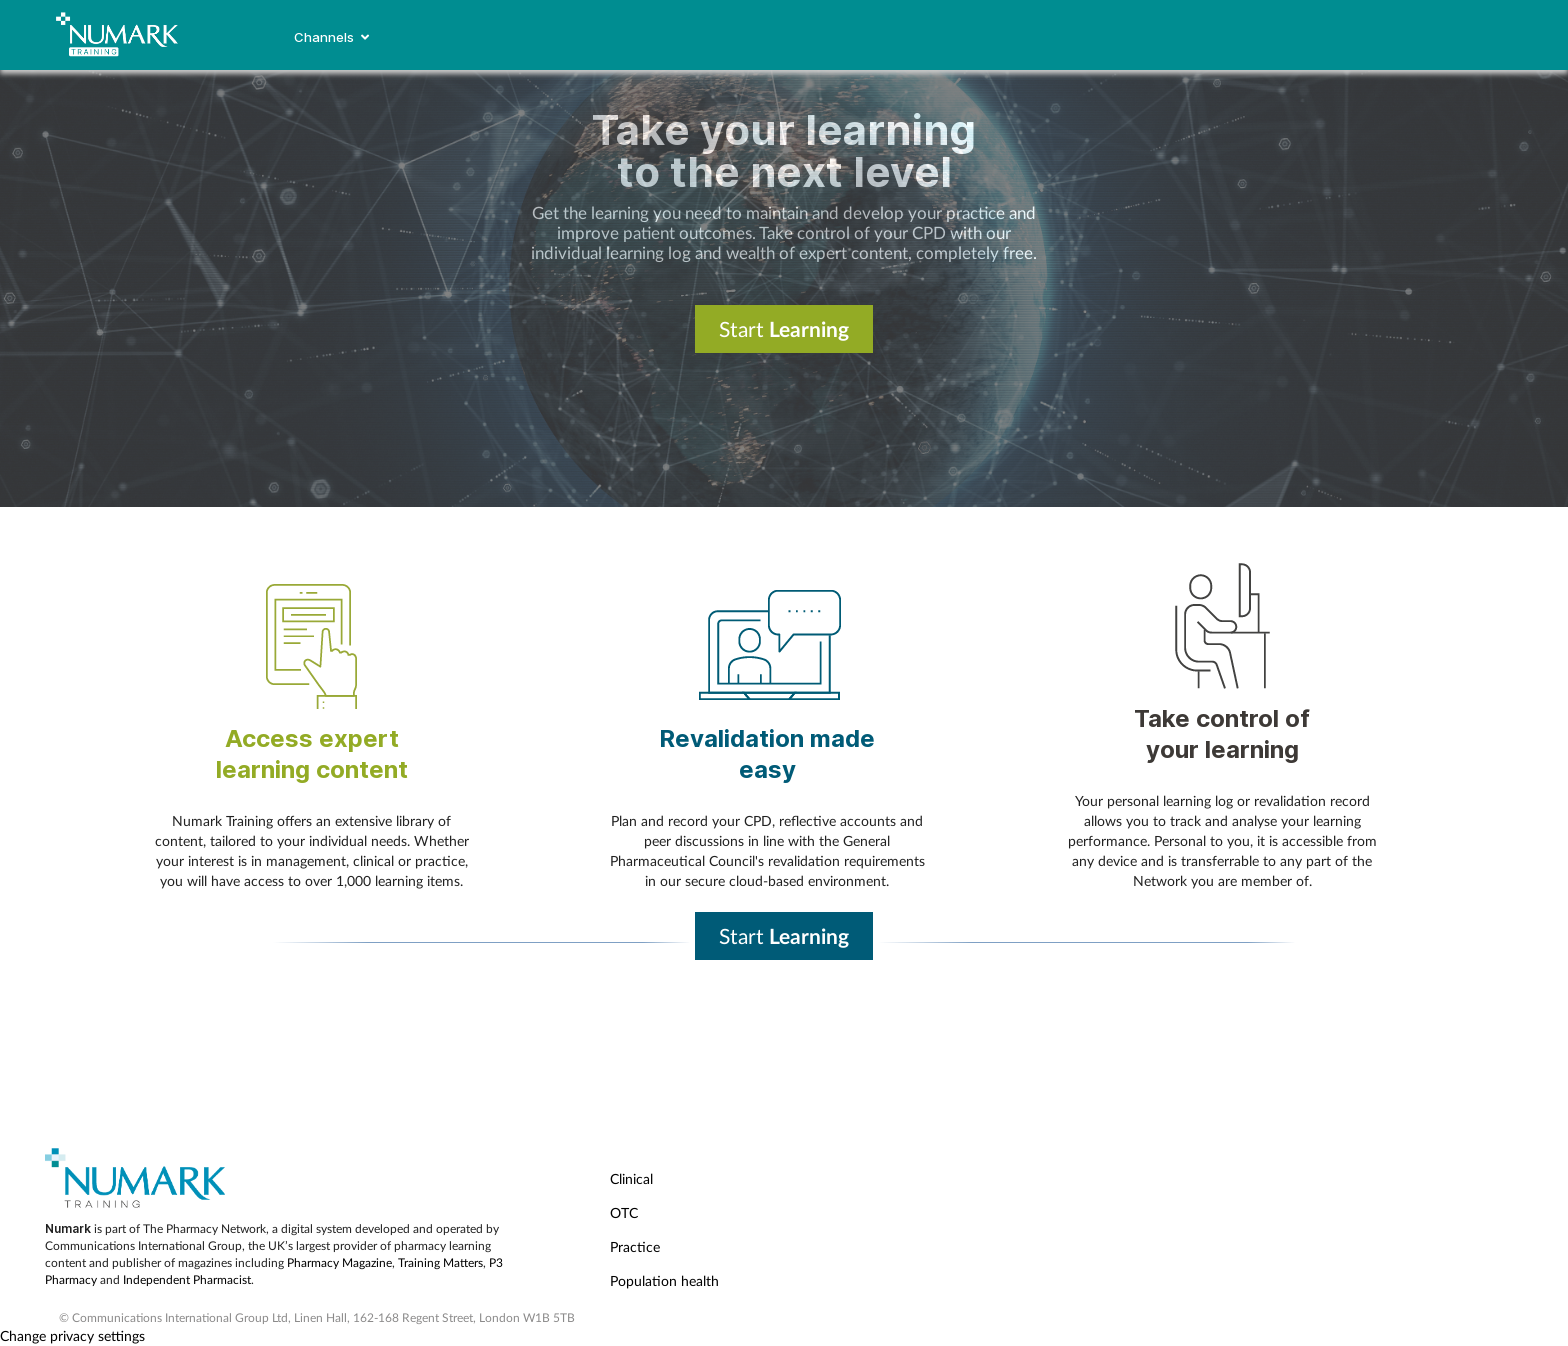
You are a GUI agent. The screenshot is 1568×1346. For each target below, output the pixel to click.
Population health (664, 1280)
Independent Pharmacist (187, 1279)
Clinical (631, 1178)
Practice (635, 1246)
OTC (624, 1212)
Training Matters (440, 1262)
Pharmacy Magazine (339, 1262)
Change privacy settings (72, 1335)
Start (784, 328)
